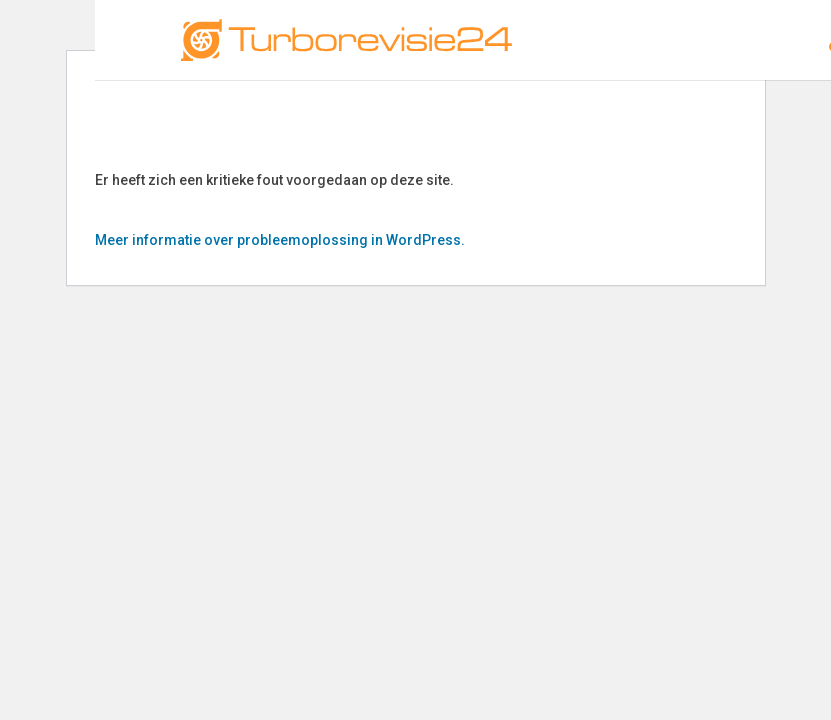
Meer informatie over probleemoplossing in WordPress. (280, 240)
